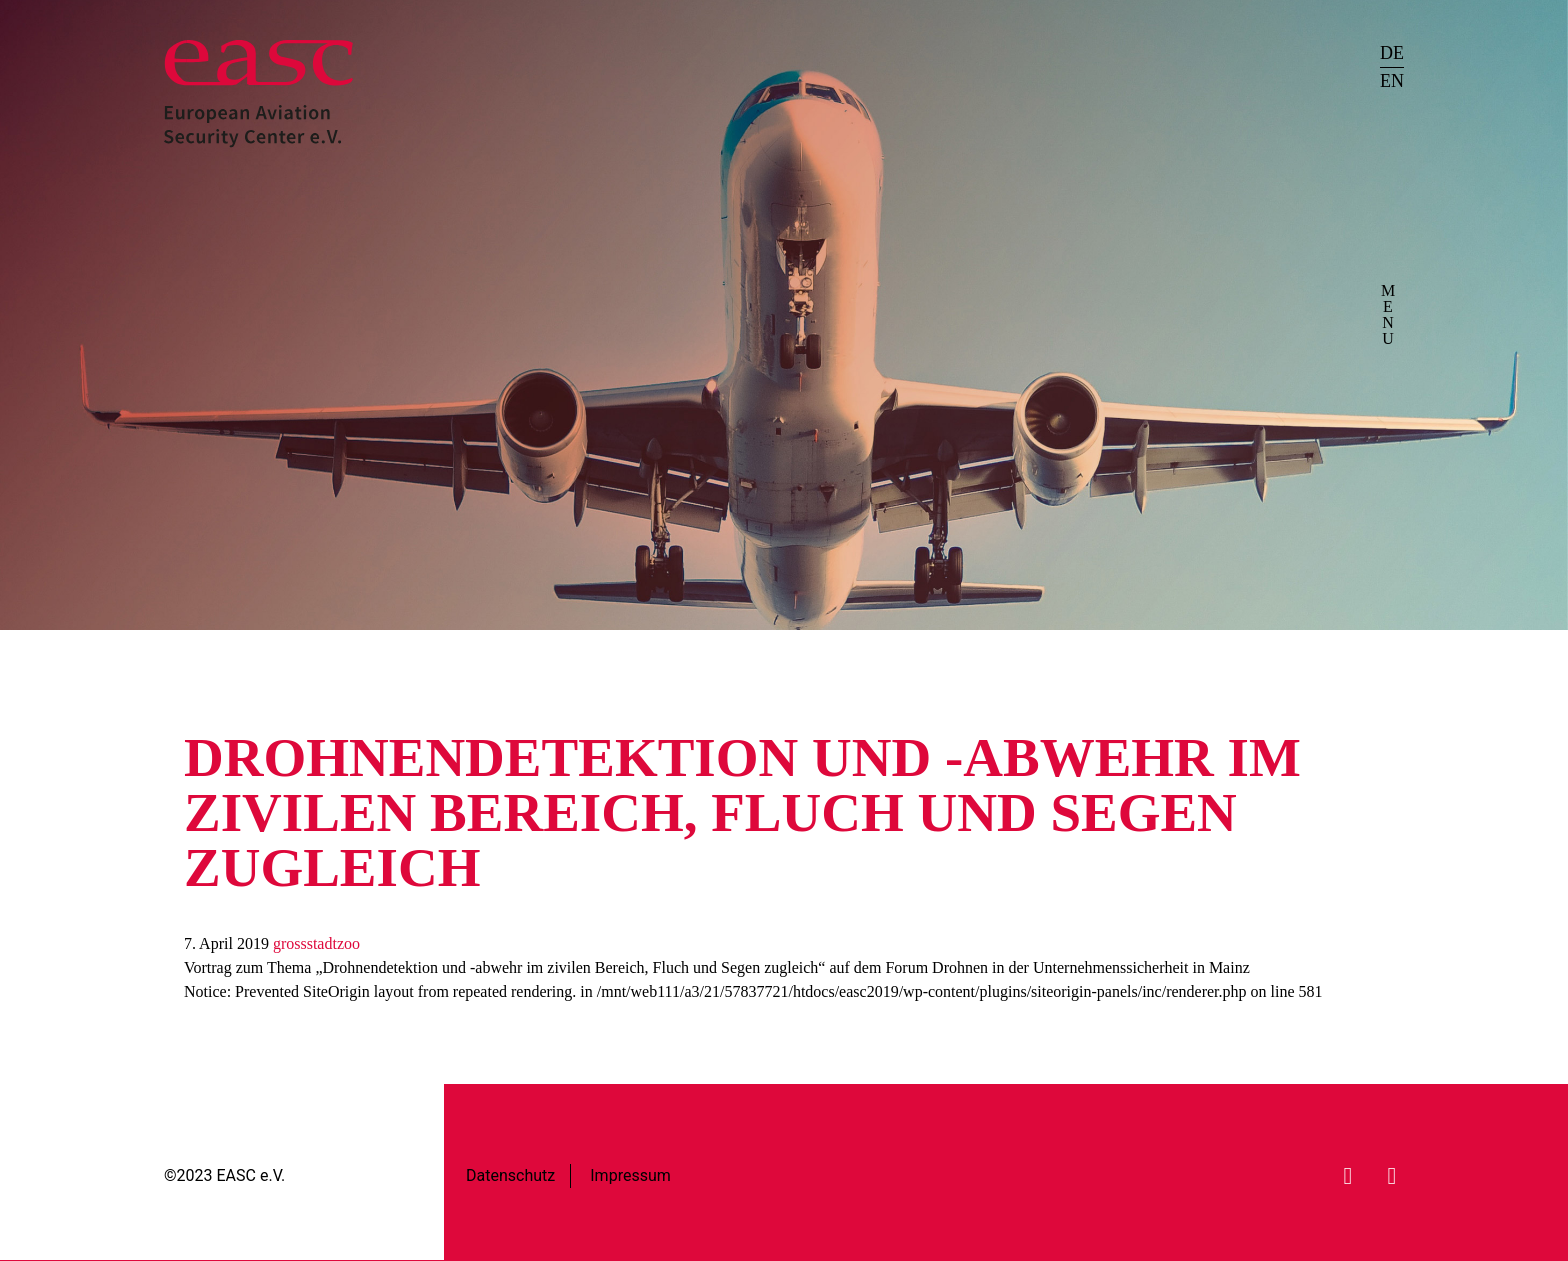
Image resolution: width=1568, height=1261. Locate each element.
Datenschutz (510, 1175)
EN (1392, 81)
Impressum (630, 1175)
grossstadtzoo (316, 943)
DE (1392, 53)
